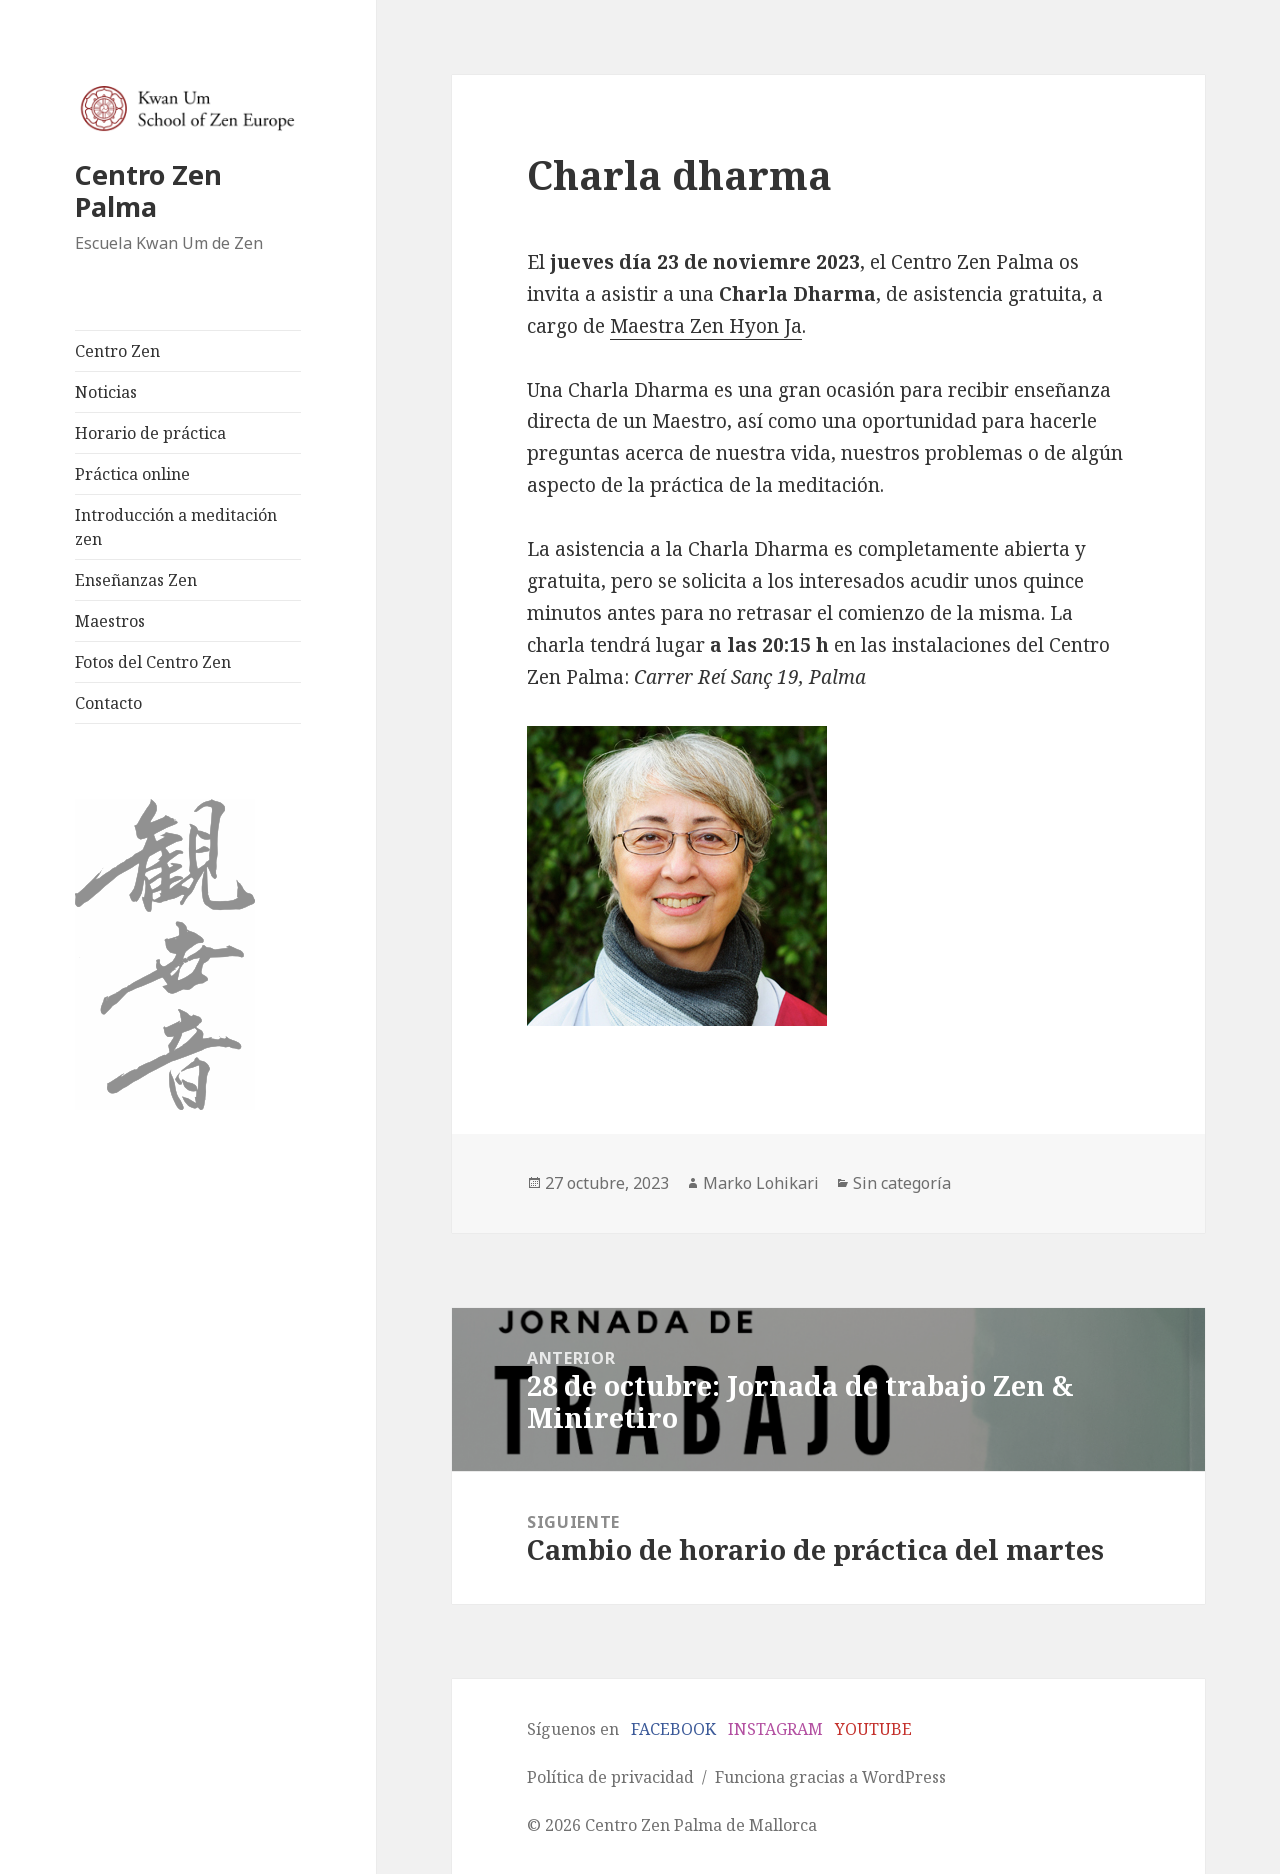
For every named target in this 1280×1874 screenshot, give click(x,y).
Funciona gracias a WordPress (830, 1777)
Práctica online (132, 474)
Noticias (106, 392)
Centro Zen (117, 351)
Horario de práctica (150, 433)
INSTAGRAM (775, 1729)
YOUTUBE (873, 1729)
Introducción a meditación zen (176, 527)
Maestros (110, 621)
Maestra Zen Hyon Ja (706, 326)
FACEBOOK (673, 1729)
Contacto (108, 703)
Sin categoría (902, 1183)
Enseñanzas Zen (136, 580)
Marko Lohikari (761, 1183)
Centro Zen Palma (148, 190)
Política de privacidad (610, 1777)
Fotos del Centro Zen (153, 662)
